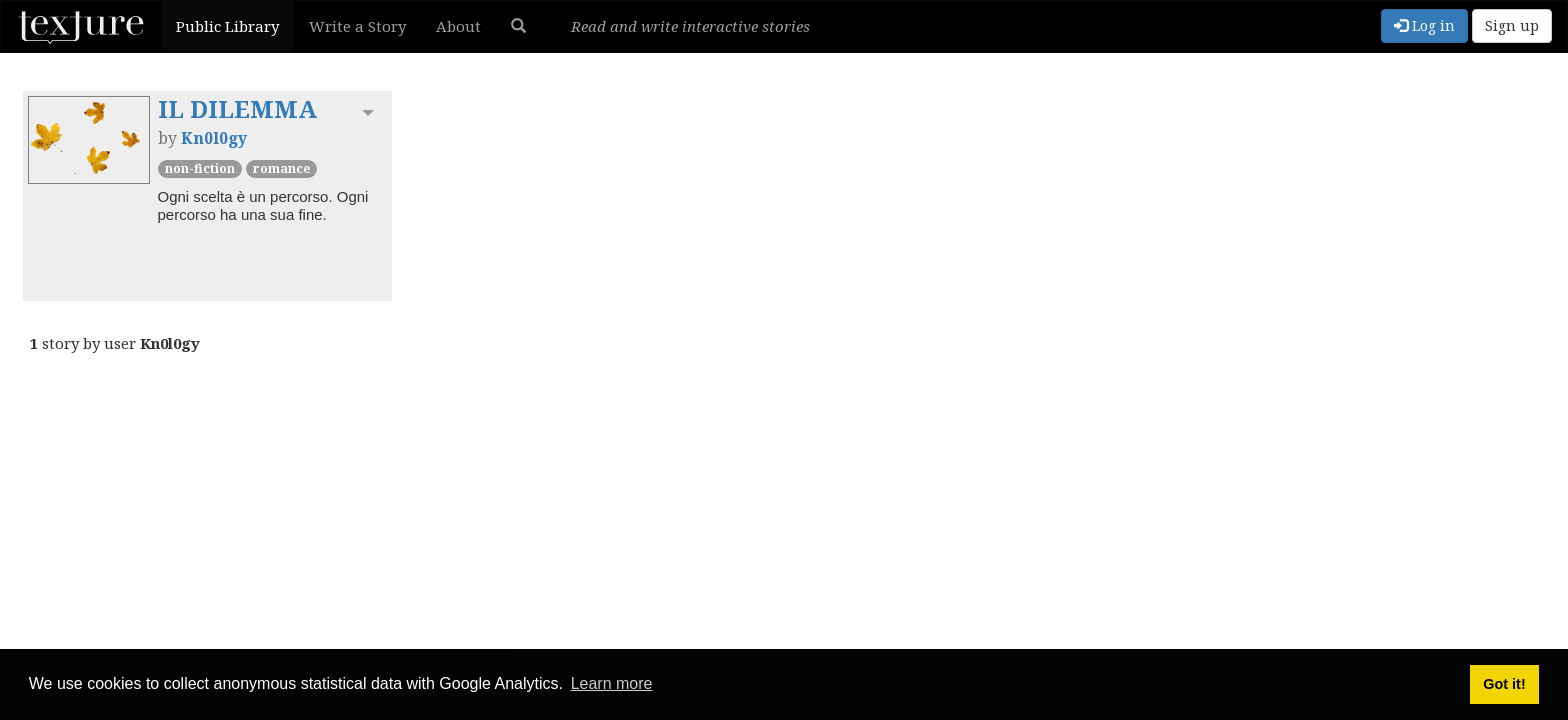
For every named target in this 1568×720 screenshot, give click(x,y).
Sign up (1512, 25)
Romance (281, 168)
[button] (518, 26)
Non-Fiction (200, 168)
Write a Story (357, 26)
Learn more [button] (612, 683)
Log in (1424, 25)
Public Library (227, 26)
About (458, 26)
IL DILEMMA (237, 108)
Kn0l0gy (214, 138)
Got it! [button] (1504, 684)
